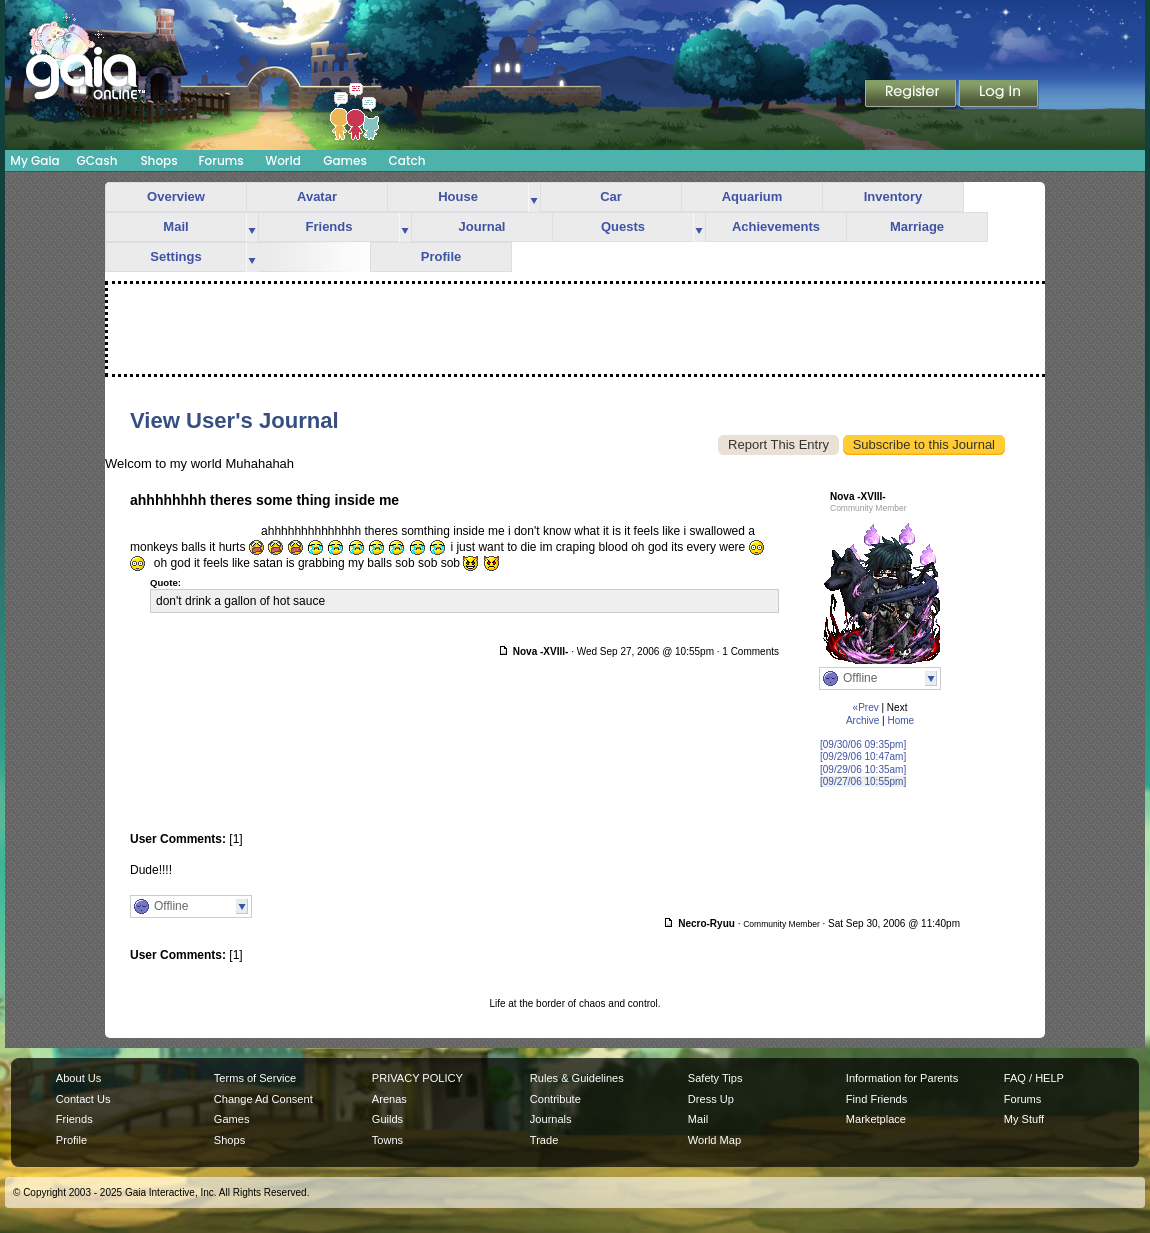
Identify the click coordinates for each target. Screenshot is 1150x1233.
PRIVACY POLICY (417, 1078)
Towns (387, 1140)
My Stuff (1024, 1119)
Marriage (917, 226)
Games (345, 160)
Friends (329, 226)
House (458, 196)
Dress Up (711, 1099)
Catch (407, 160)
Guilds (387, 1119)
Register (912, 95)
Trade (544, 1140)
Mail (175, 226)
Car (611, 196)
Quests (623, 226)
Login (999, 95)
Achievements (776, 226)
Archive (862, 720)
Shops (158, 160)
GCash (97, 160)
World (283, 160)
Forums (220, 160)
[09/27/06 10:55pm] (863, 781)
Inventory (893, 196)
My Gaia (34, 160)
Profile (441, 256)
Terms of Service (255, 1078)
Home (900, 720)
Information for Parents (902, 1078)
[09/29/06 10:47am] (863, 756)
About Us (78, 1078)
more (534, 197)
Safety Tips (715, 1078)
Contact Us (83, 1099)
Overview (176, 196)
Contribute (555, 1099)
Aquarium (752, 196)
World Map (714, 1140)
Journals (551, 1119)
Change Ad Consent (263, 1099)
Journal (482, 226)
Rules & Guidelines (577, 1078)
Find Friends (876, 1099)
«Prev (866, 707)
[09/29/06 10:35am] (863, 769)
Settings (175, 256)
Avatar (317, 196)
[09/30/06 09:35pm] (863, 744)
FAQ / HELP (1034, 1078)
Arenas (389, 1099)
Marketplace (876, 1119)
